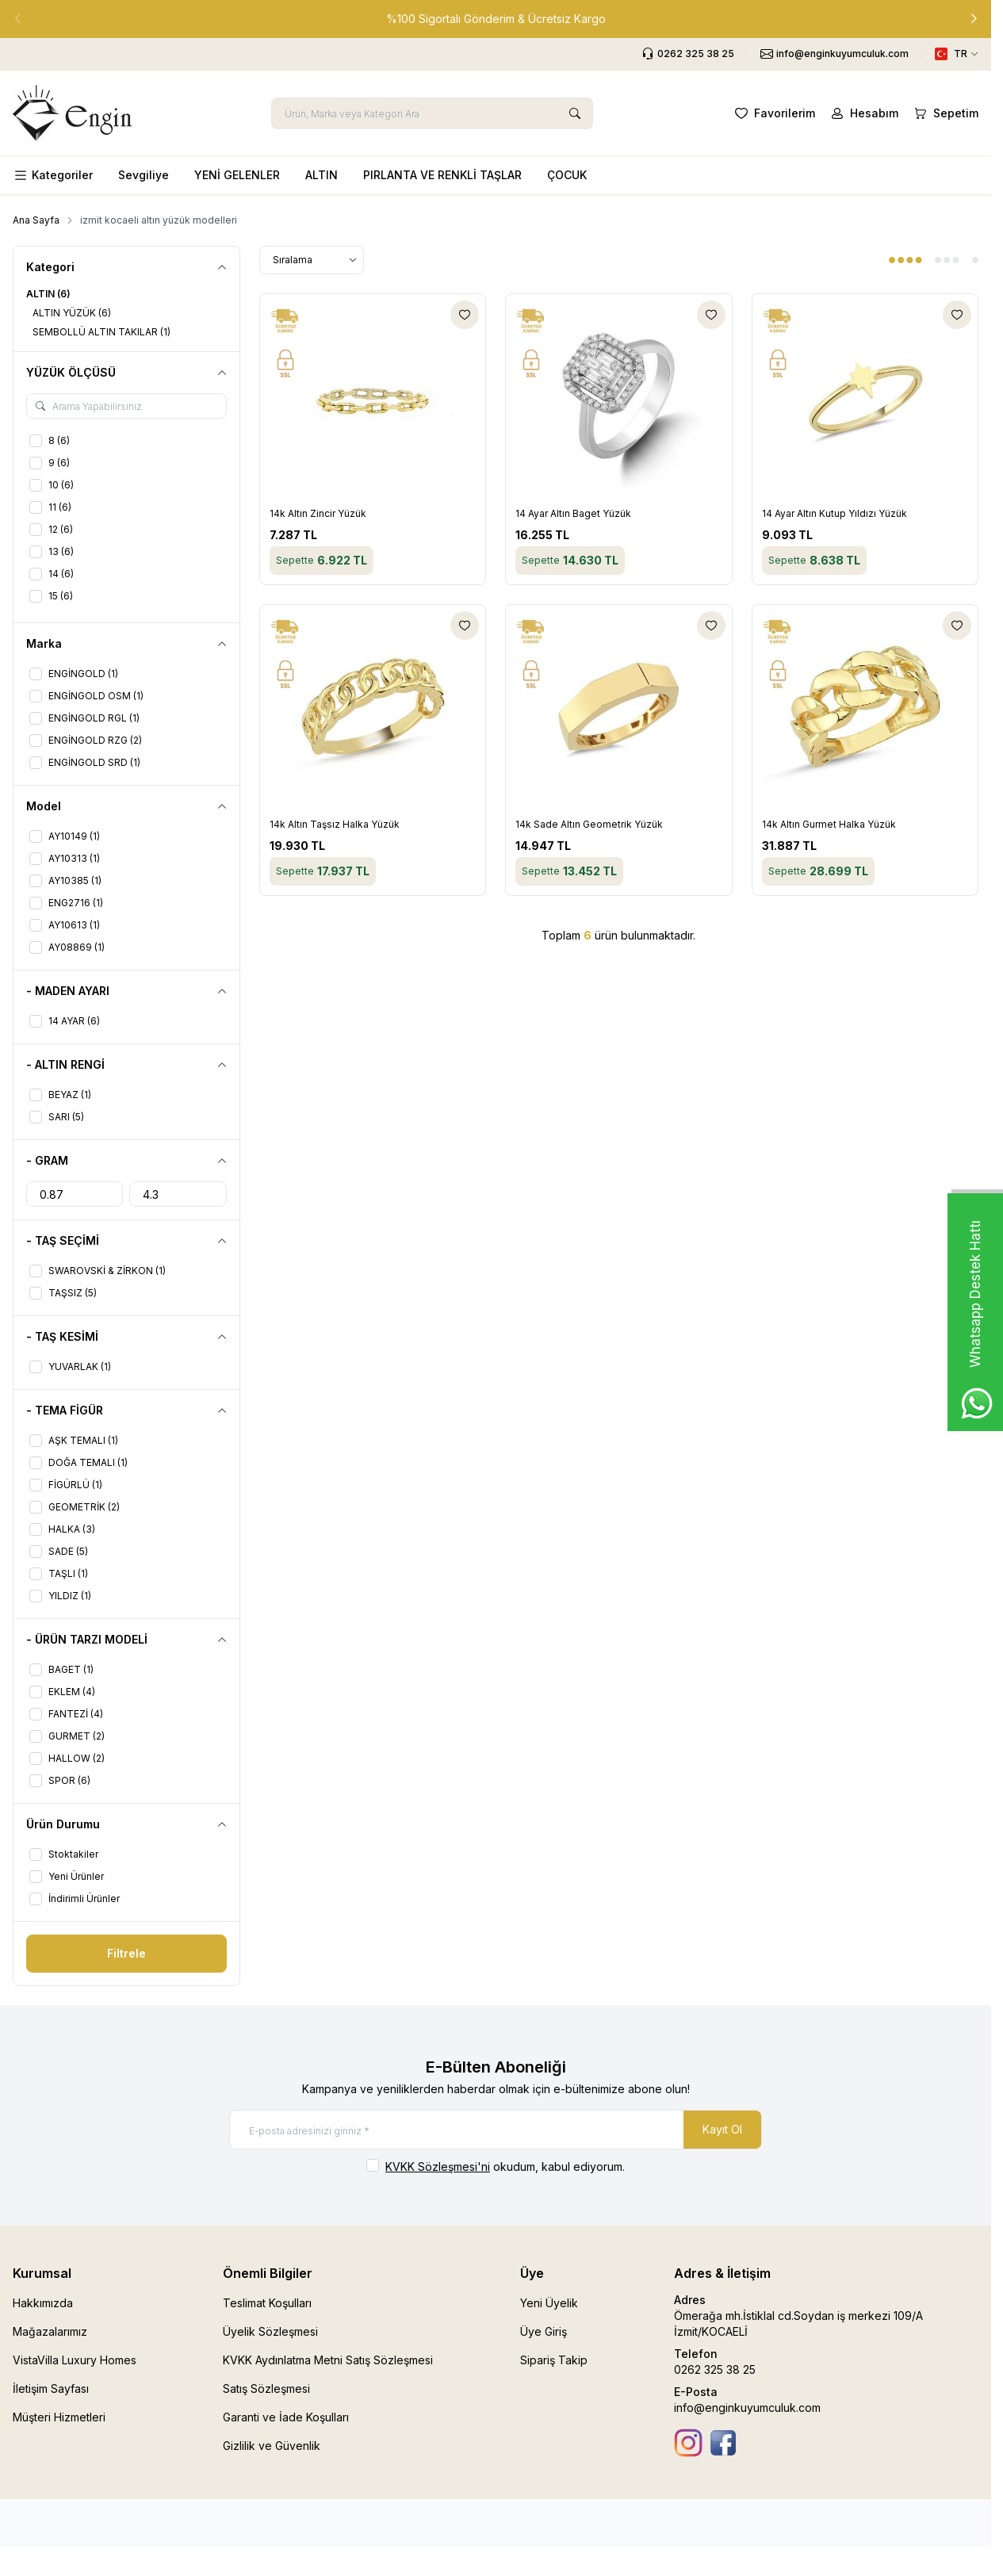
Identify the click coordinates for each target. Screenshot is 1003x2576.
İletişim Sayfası (51, 2388)
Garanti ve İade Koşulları (286, 2417)
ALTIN (321, 175)
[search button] (575, 113)
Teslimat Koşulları (267, 2303)
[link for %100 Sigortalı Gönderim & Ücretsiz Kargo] (495, 19)
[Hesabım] (863, 113)
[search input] (432, 113)
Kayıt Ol (722, 2129)
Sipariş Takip (554, 2360)
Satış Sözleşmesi (266, 2388)
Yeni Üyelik (549, 2303)
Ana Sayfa (36, 220)
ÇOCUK (567, 175)
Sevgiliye (143, 175)
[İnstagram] (688, 2443)
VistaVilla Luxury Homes (74, 2360)
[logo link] (72, 113)
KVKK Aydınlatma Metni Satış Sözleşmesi (328, 2360)
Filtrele (126, 1953)
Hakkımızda (43, 2303)
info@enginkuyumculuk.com (747, 2407)
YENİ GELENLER (237, 175)
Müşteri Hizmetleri (59, 2417)
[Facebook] (723, 2443)
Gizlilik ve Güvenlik (271, 2445)
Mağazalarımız (50, 2331)
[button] (973, 19)
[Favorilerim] (773, 113)
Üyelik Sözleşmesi (270, 2331)
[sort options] (311, 260)
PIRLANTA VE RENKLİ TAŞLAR (442, 175)
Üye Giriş (543, 2331)
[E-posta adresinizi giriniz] (495, 2130)
